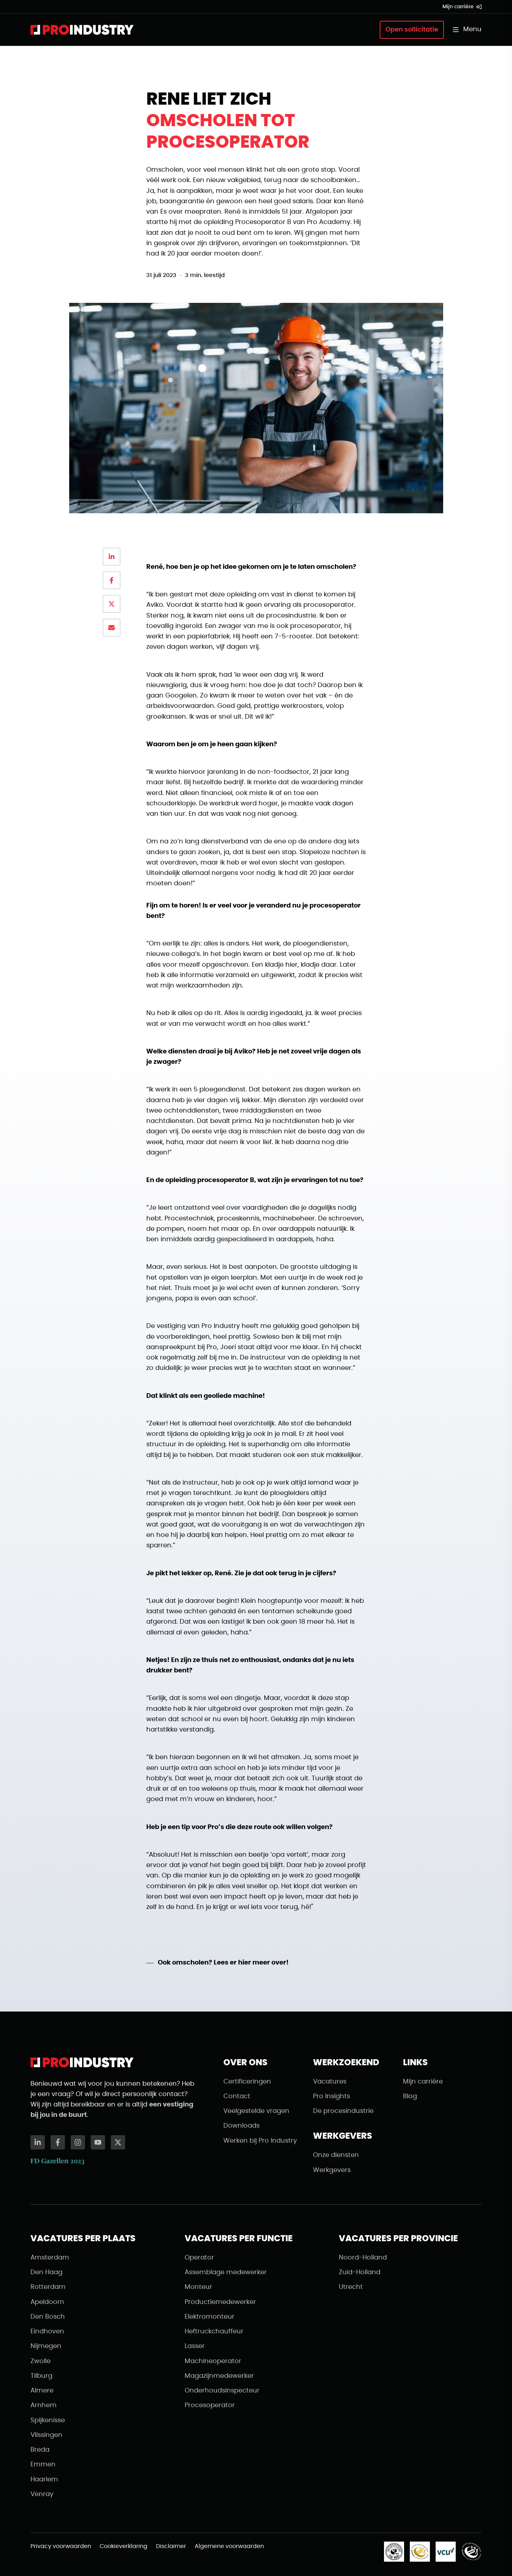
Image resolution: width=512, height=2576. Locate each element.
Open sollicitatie (411, 30)
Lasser (195, 2346)
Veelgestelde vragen (256, 2111)
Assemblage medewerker (226, 2272)
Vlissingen (46, 2435)
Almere (41, 2390)
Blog (410, 2096)
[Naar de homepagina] (82, 30)
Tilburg (41, 2376)
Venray (41, 2494)
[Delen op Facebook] (111, 580)
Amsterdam (49, 2257)
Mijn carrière (462, 6)
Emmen (43, 2464)
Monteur (198, 2287)
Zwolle (40, 2361)
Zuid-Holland (359, 2272)
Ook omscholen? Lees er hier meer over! (223, 1963)
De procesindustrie (343, 2111)
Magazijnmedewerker (219, 2376)
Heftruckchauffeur (214, 2331)
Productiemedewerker (220, 2302)
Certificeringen (247, 2082)
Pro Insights (331, 2096)
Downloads (241, 2126)
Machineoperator (213, 2361)
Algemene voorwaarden (229, 2546)
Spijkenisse (47, 2420)
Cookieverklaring (123, 2546)
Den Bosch (47, 2317)
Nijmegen (45, 2346)
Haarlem (44, 2479)
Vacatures (329, 2082)
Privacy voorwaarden (60, 2546)
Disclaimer (171, 2546)
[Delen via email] (111, 628)
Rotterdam (48, 2287)
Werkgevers (332, 2170)
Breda (39, 2450)
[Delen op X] (111, 604)
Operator (199, 2257)
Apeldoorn (47, 2302)
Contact (236, 2096)
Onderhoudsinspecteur (222, 2390)
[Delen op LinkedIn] (111, 557)
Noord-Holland (363, 2257)
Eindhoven (47, 2331)
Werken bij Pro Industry (260, 2141)
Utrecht (351, 2287)
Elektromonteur (209, 2317)
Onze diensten (336, 2155)
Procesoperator (210, 2405)
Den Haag (46, 2272)
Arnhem (43, 2405)
